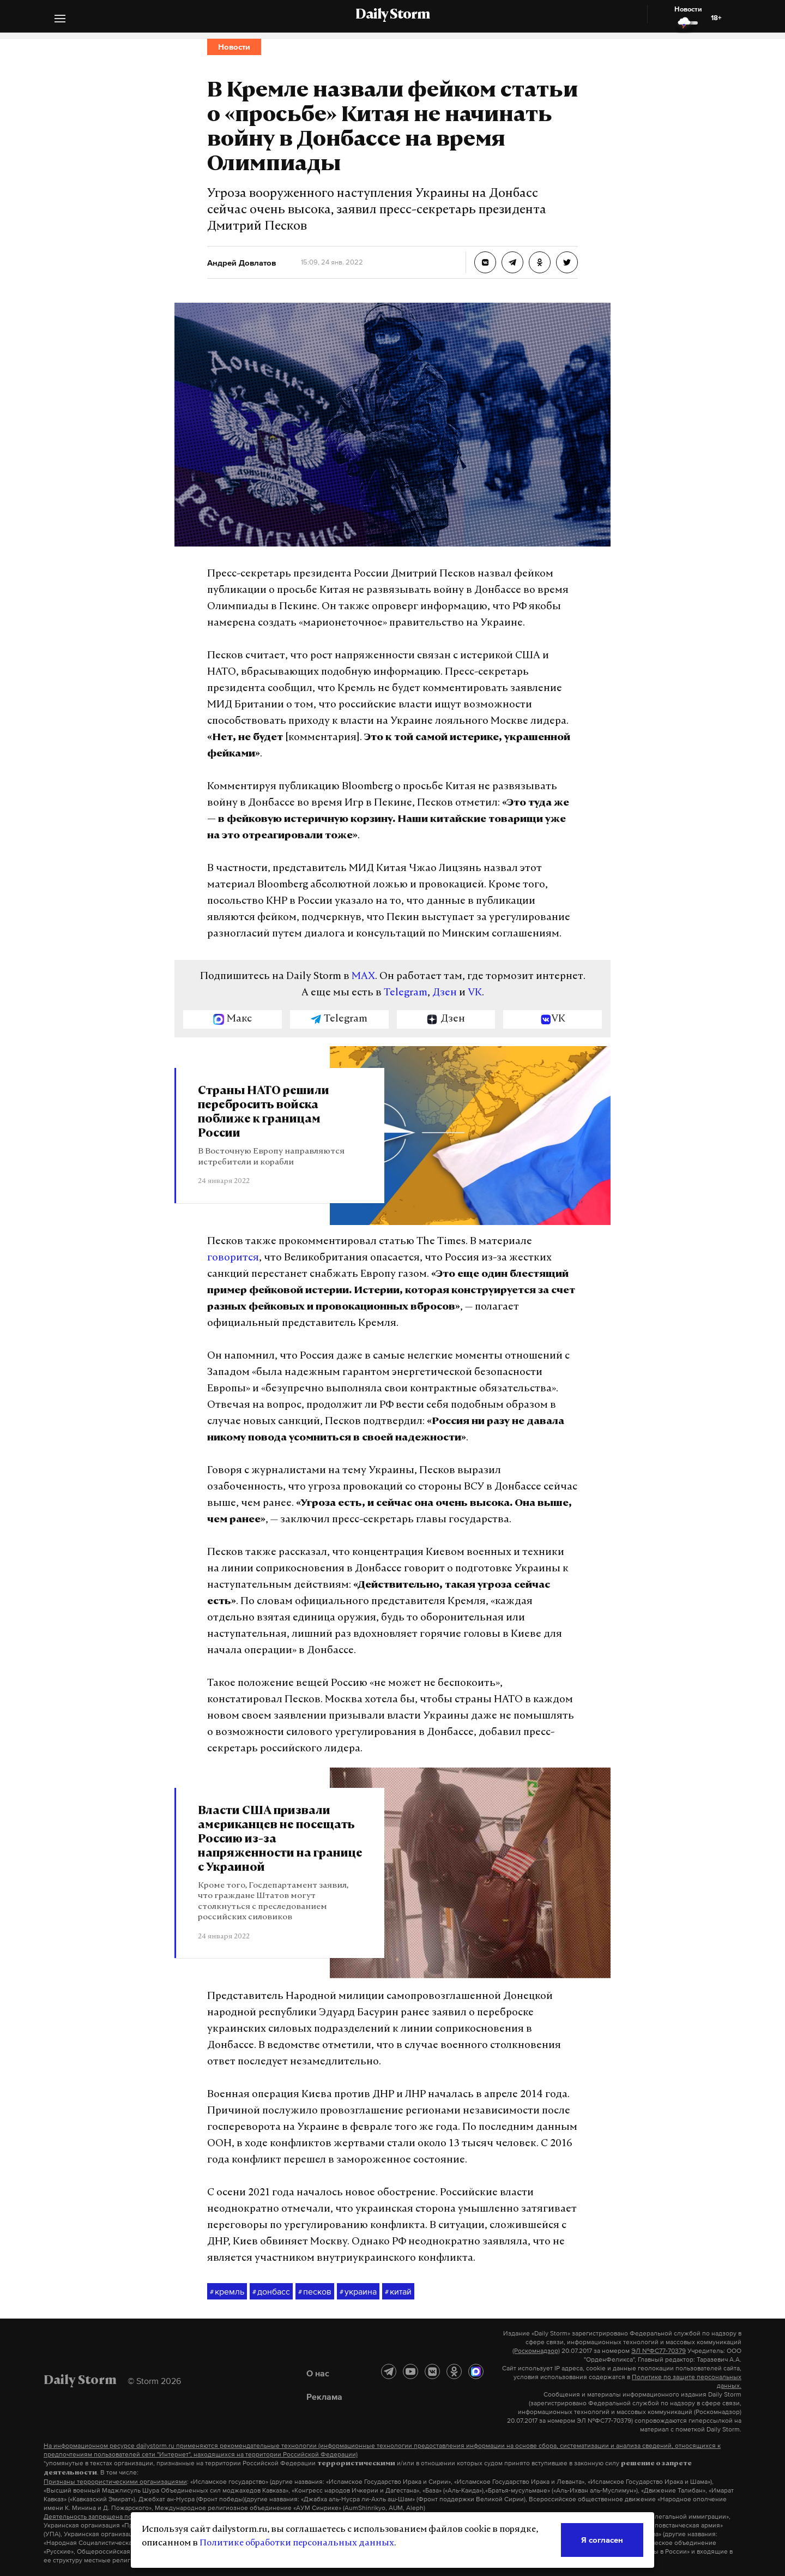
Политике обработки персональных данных (297, 2543)
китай (398, 2291)
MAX (363, 976)
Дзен (444, 993)
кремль (227, 2291)
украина (358, 2291)
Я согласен (602, 2539)
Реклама (324, 2396)
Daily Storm (392, 15)
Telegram (405, 993)
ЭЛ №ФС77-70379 (658, 2351)
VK (475, 993)
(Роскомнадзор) (536, 2351)
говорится (233, 1258)
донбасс (271, 2291)
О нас (317, 2373)
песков (314, 2291)
